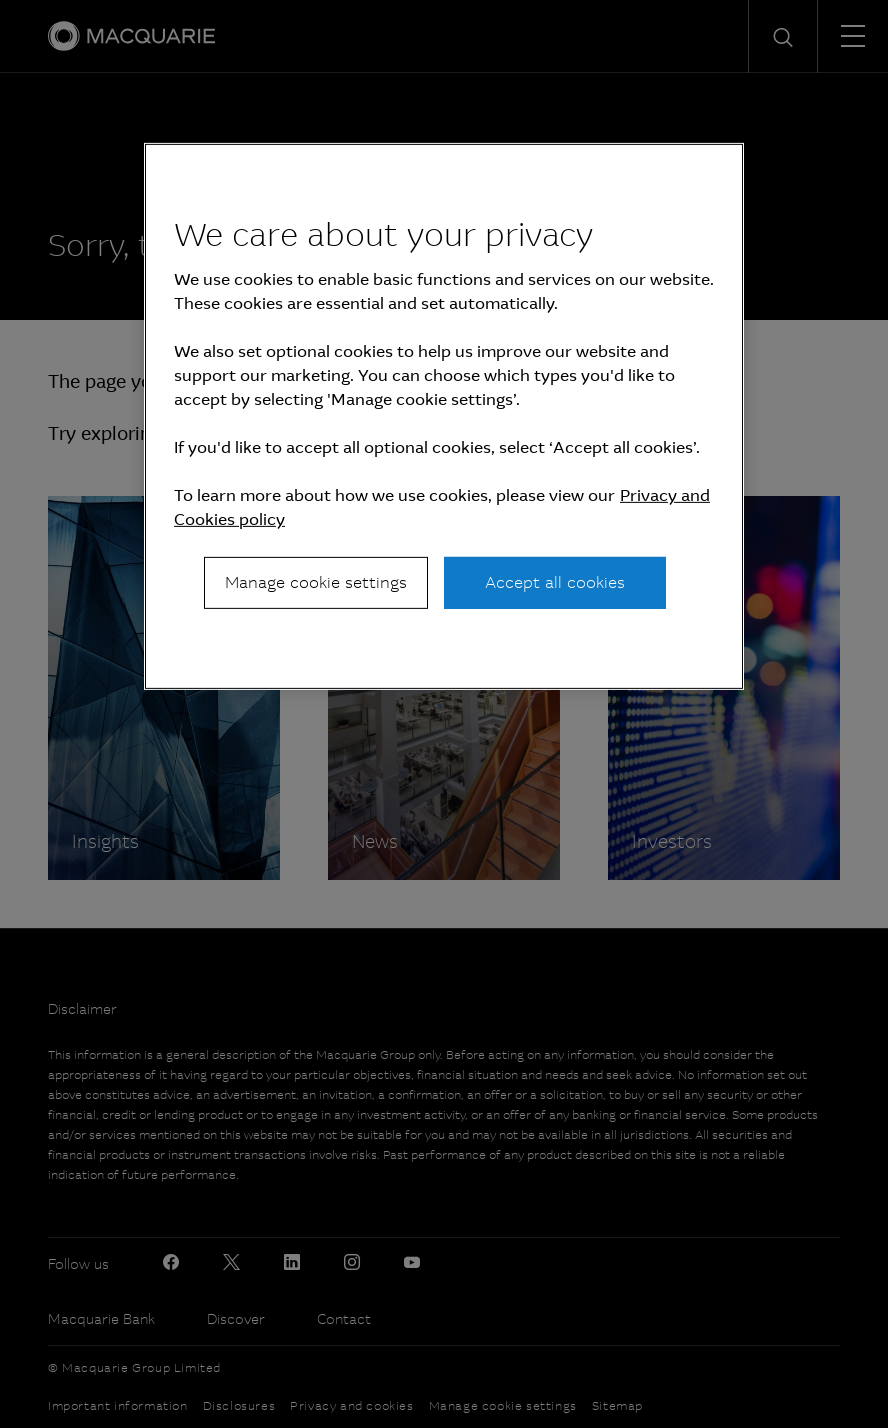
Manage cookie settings (316, 582)
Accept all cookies (555, 582)
